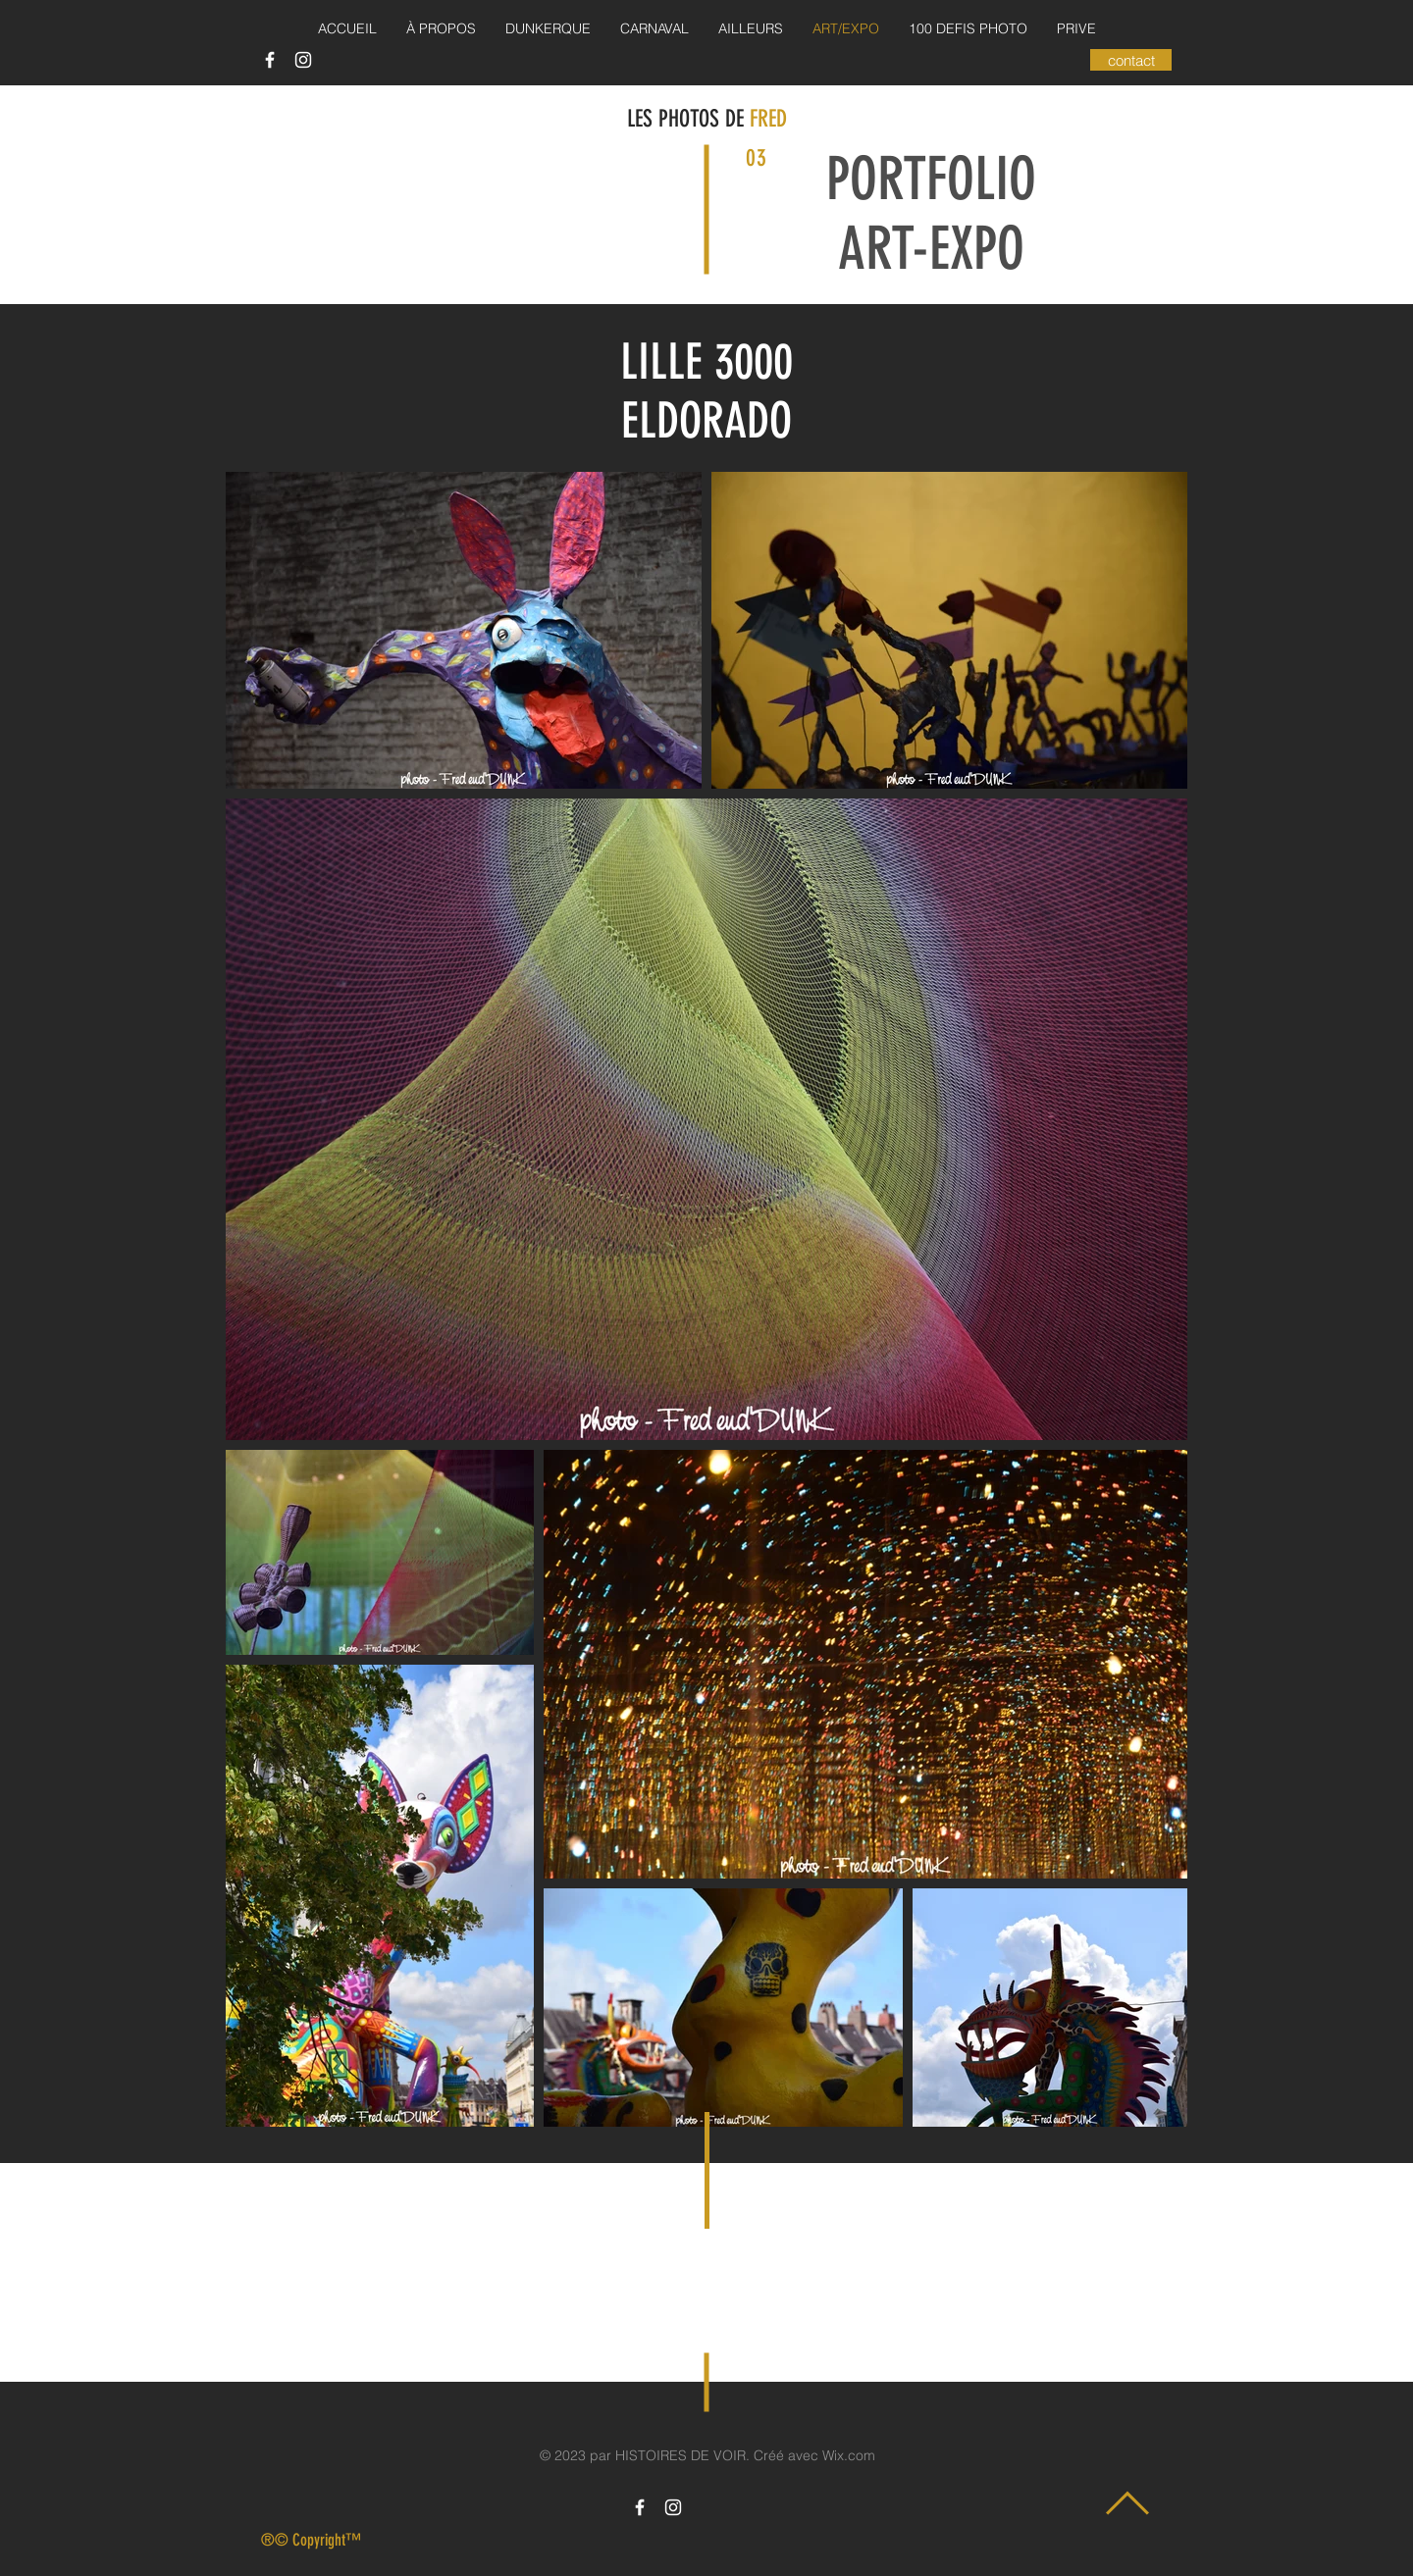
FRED (768, 118)
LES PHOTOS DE (688, 118)
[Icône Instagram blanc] (303, 60)
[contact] (1131, 60)
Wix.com (848, 2455)
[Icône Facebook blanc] (270, 60)
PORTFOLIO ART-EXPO (931, 213)
